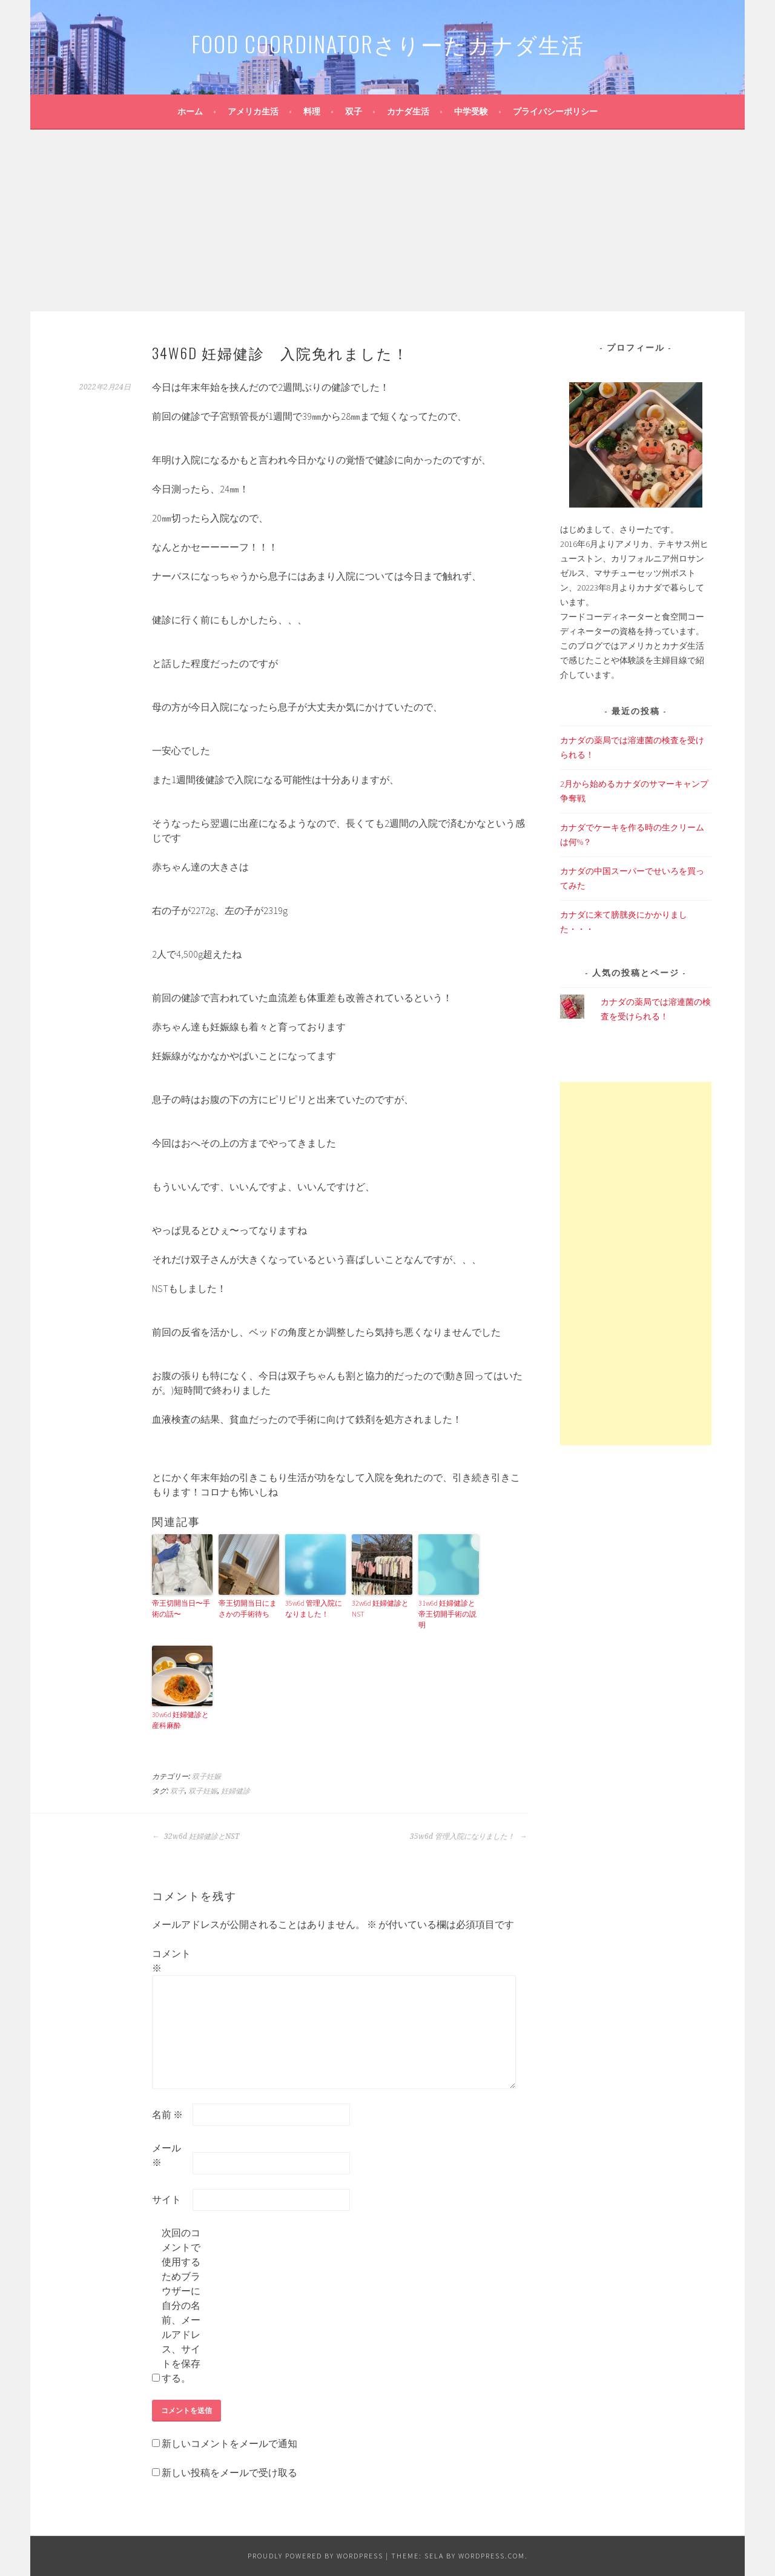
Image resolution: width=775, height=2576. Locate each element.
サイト (166, 2199)
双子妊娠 (206, 1776)
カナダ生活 (408, 111)
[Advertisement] (387, 220)
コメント (171, 1960)
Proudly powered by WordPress (315, 2555)
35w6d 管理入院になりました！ (313, 1608)
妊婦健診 (235, 1791)
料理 (311, 111)
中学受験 (471, 111)
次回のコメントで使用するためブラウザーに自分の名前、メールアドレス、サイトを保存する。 (181, 2305)
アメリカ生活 (253, 111)
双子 (353, 111)
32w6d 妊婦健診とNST (380, 1608)
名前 (167, 2114)
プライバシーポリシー (555, 111)
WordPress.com (491, 2555)
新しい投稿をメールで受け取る (229, 2472)
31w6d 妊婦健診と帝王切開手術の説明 (447, 1613)
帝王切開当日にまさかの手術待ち (248, 1608)
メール (166, 2155)
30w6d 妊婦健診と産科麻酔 (180, 1720)
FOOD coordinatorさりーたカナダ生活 (387, 43)
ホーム (190, 111)
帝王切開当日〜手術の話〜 (181, 1608)
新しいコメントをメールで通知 (229, 2443)
